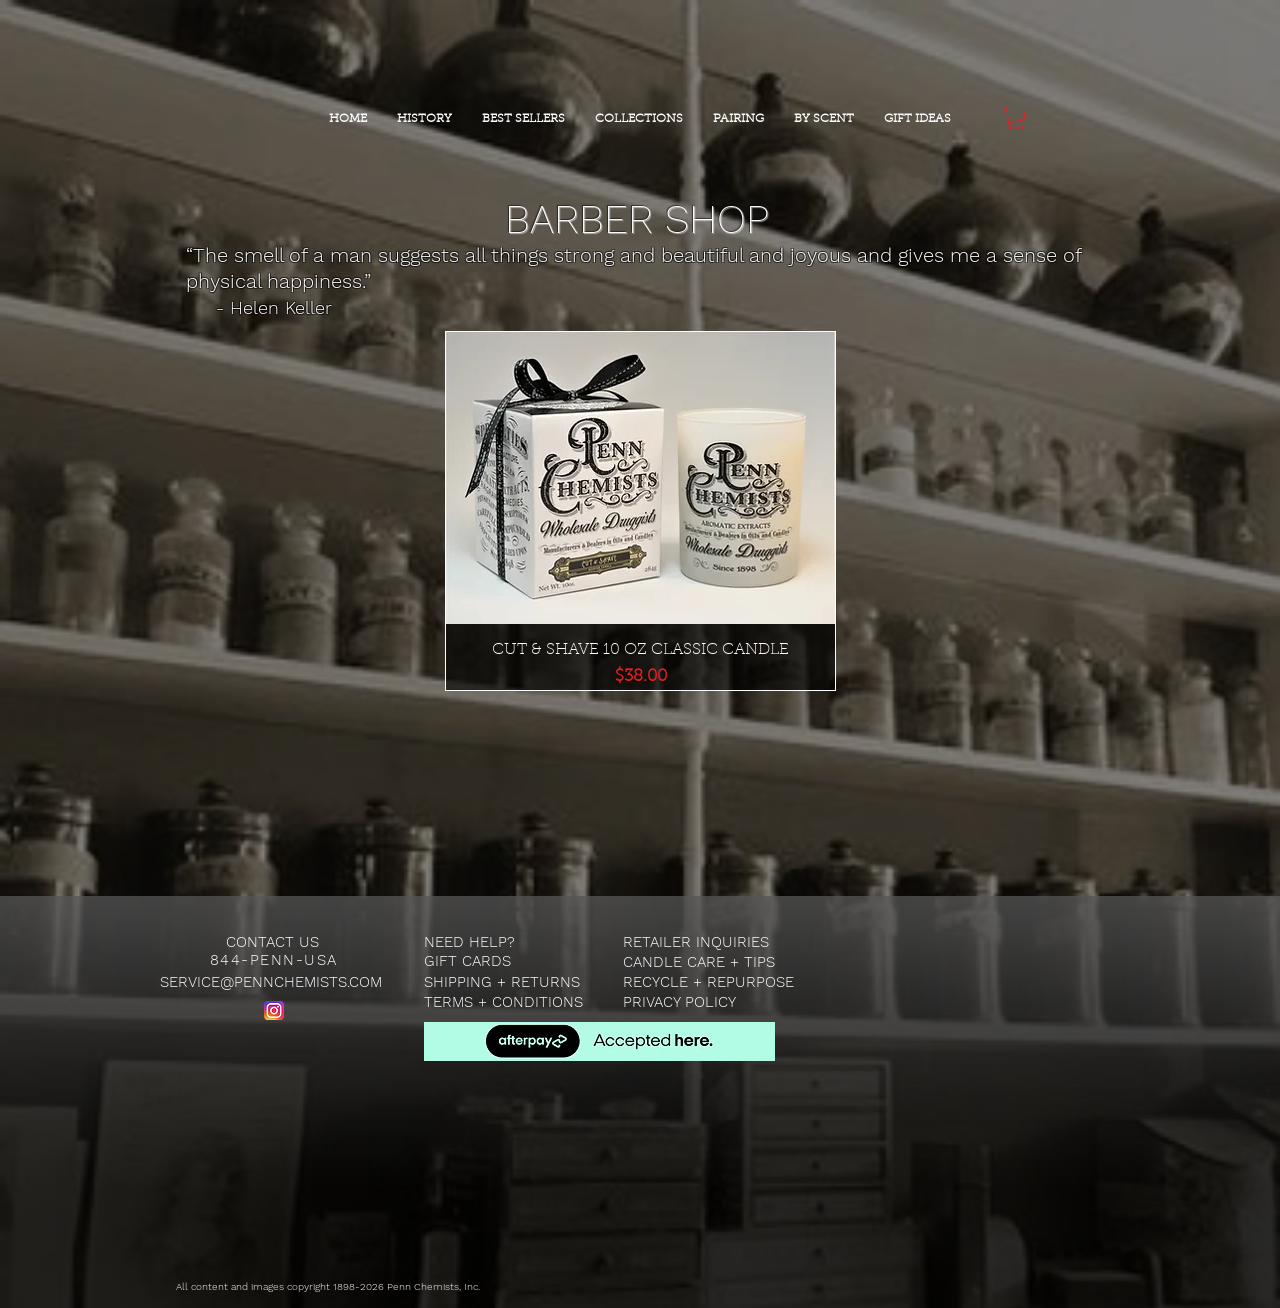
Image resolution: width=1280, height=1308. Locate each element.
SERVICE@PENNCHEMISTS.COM (271, 982)
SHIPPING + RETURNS (502, 982)
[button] (1016, 119)
